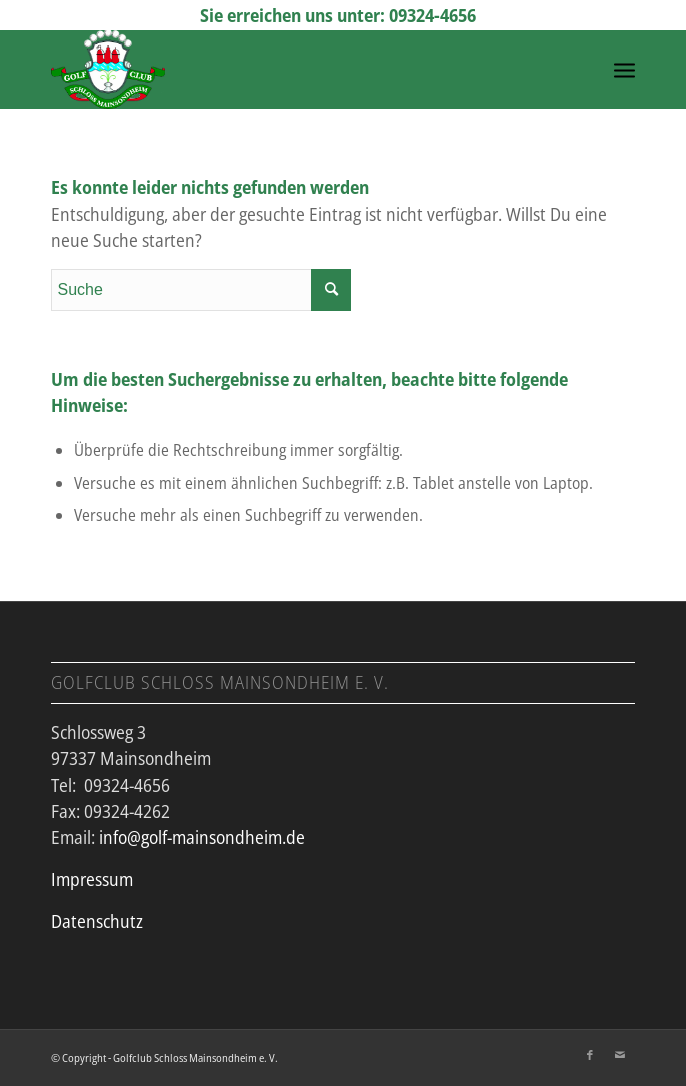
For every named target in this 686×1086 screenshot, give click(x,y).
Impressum (92, 879)
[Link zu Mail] (620, 1055)
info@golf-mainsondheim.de (202, 837)
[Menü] (624, 69)
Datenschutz (97, 921)
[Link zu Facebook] (590, 1055)
